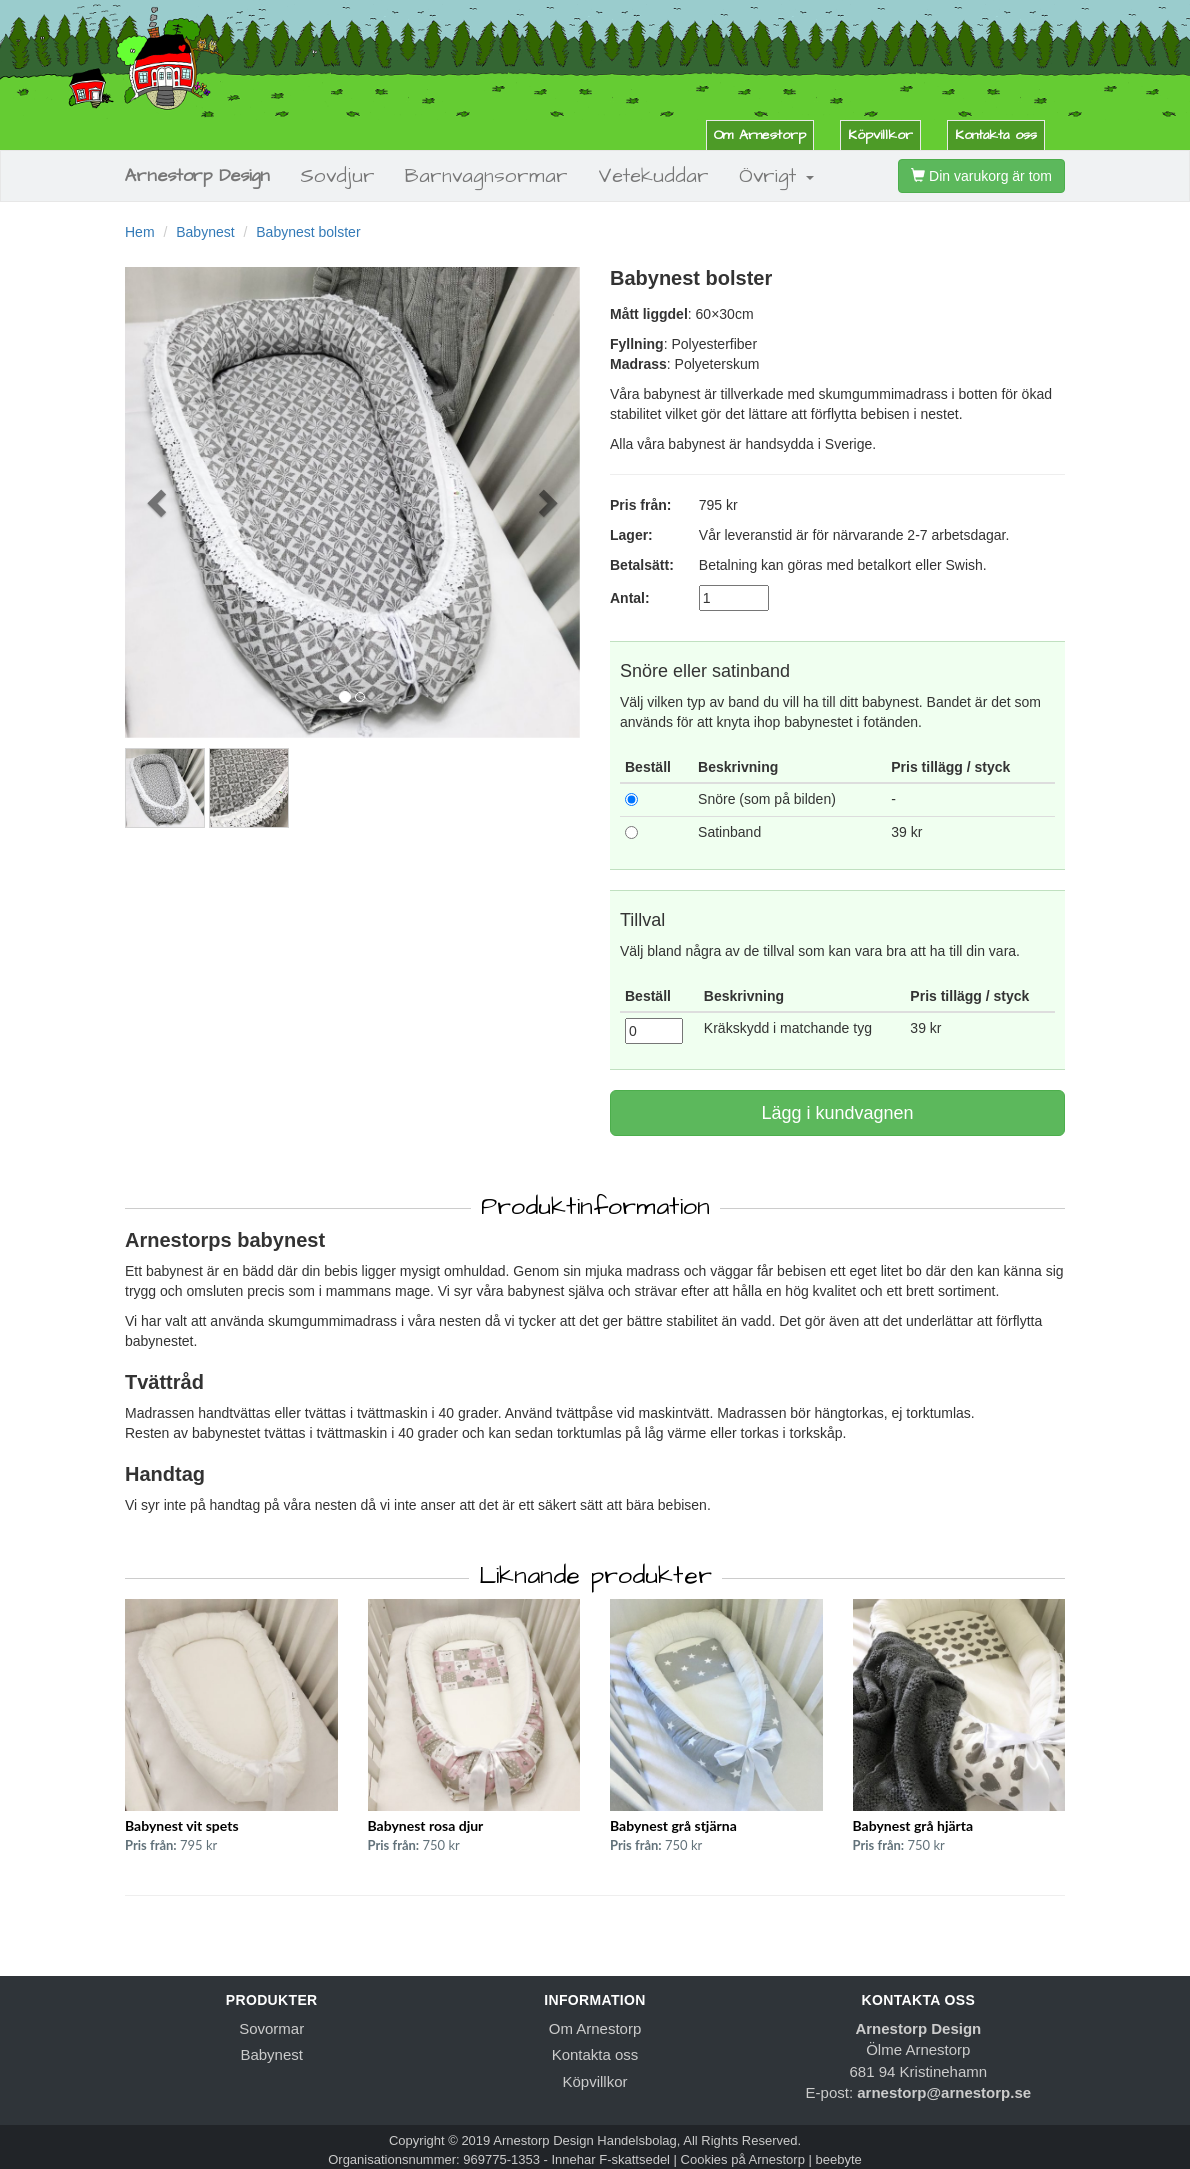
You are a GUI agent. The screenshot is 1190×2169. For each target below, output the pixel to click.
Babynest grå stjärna (673, 1825)
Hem (140, 232)
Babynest (205, 232)
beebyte (839, 2159)
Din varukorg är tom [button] (981, 176)
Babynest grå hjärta (913, 1825)
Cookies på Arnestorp (743, 2159)
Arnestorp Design (197, 175)
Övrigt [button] (776, 176)
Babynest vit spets (182, 1825)
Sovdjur (337, 176)
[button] (159, 502)
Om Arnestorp (760, 135)
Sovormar (271, 2028)
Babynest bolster (308, 232)
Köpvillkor (880, 135)
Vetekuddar (653, 176)
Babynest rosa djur (426, 1825)
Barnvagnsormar (486, 176)
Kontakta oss (996, 135)
